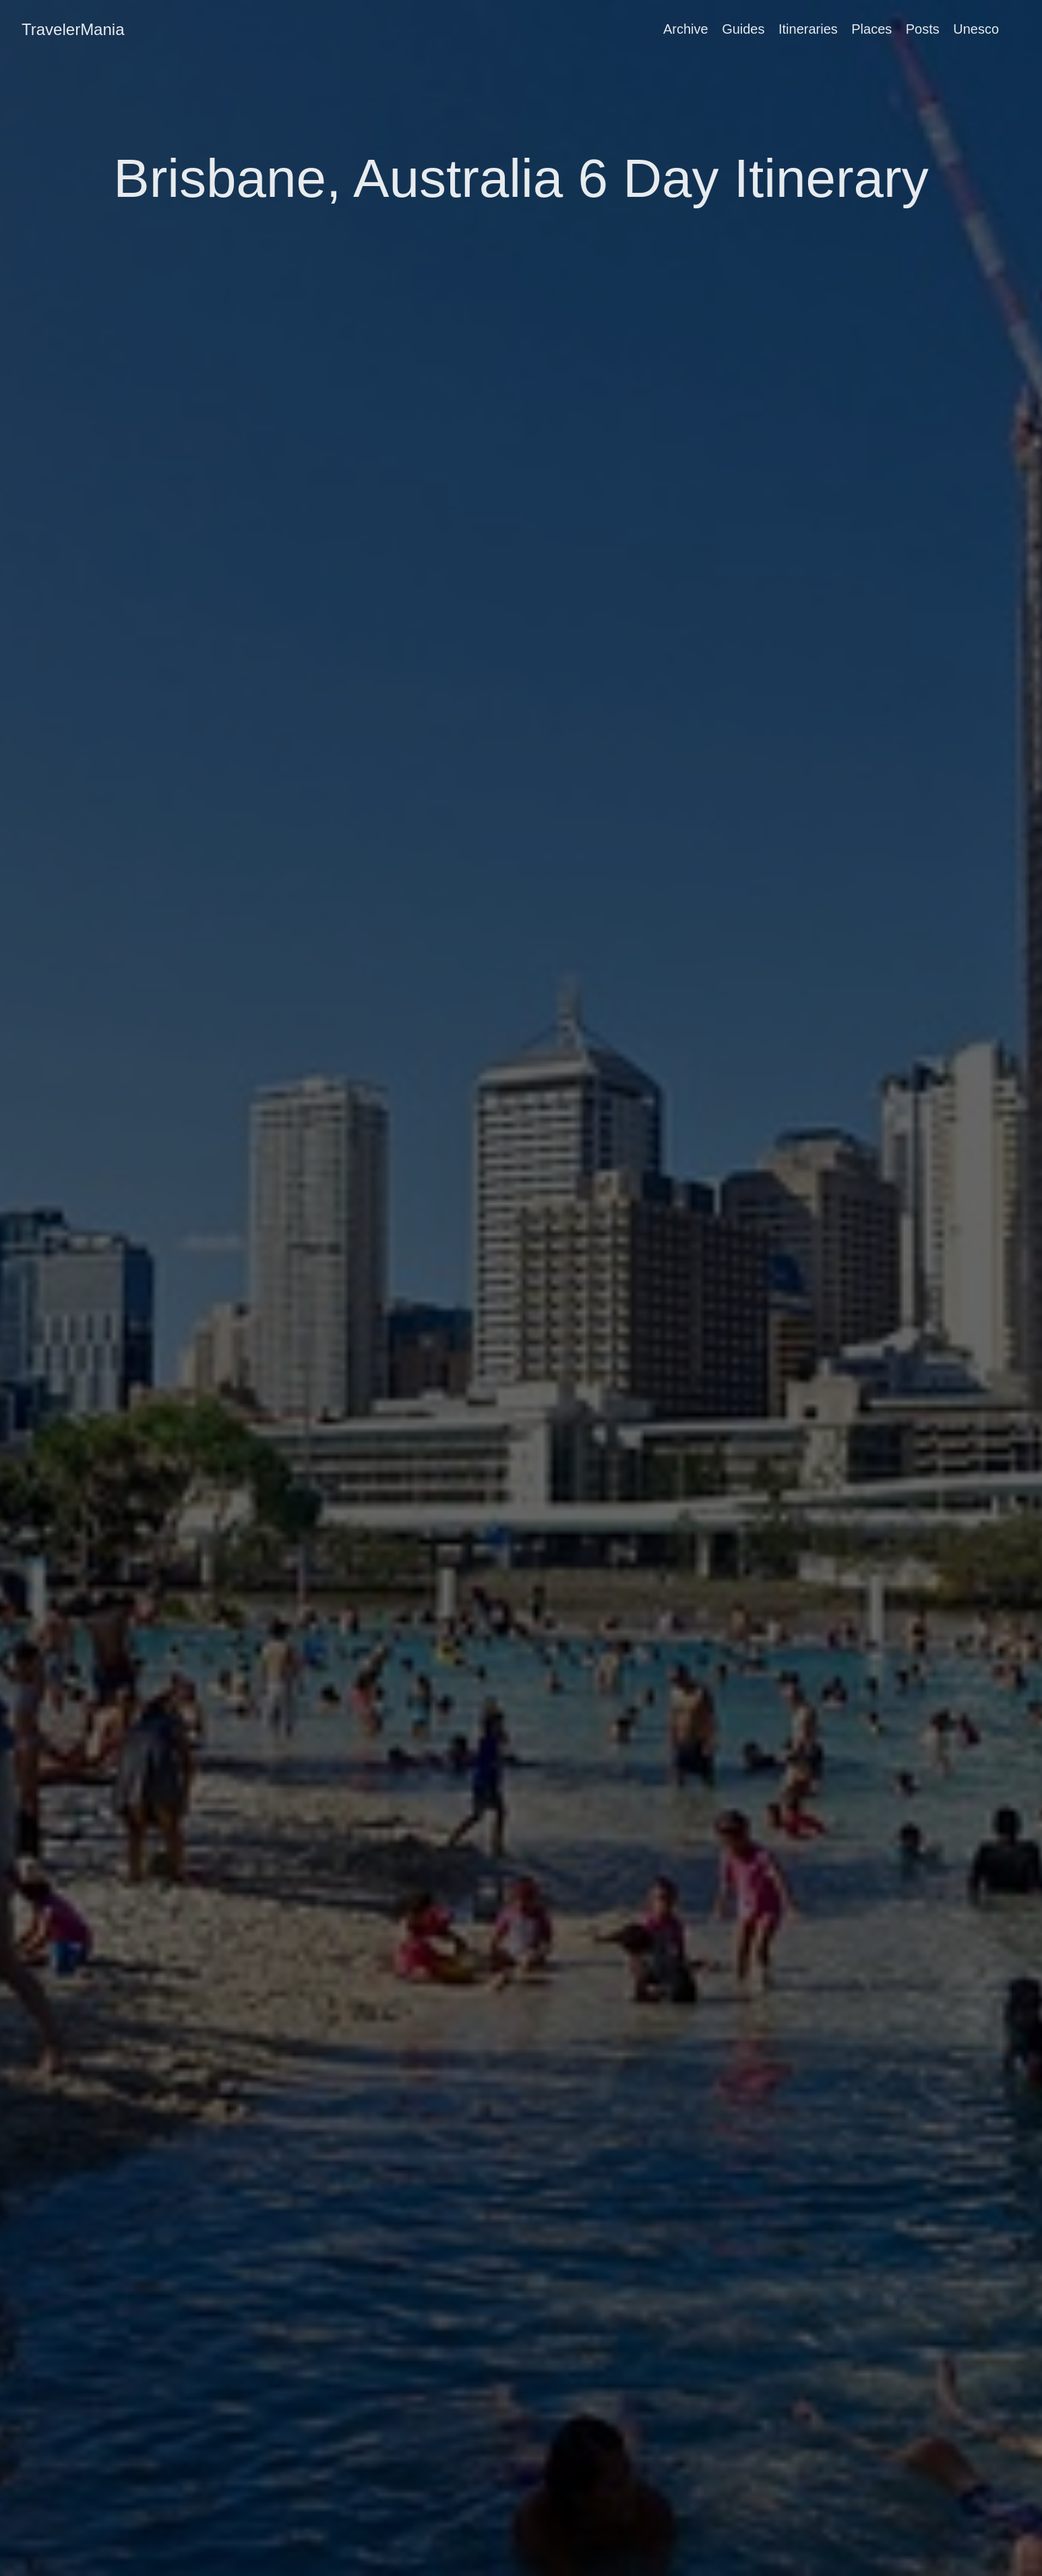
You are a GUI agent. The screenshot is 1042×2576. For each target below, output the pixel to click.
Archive (685, 29)
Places (871, 29)
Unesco (976, 29)
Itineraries (808, 29)
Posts (923, 29)
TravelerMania (73, 29)
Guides (743, 29)
